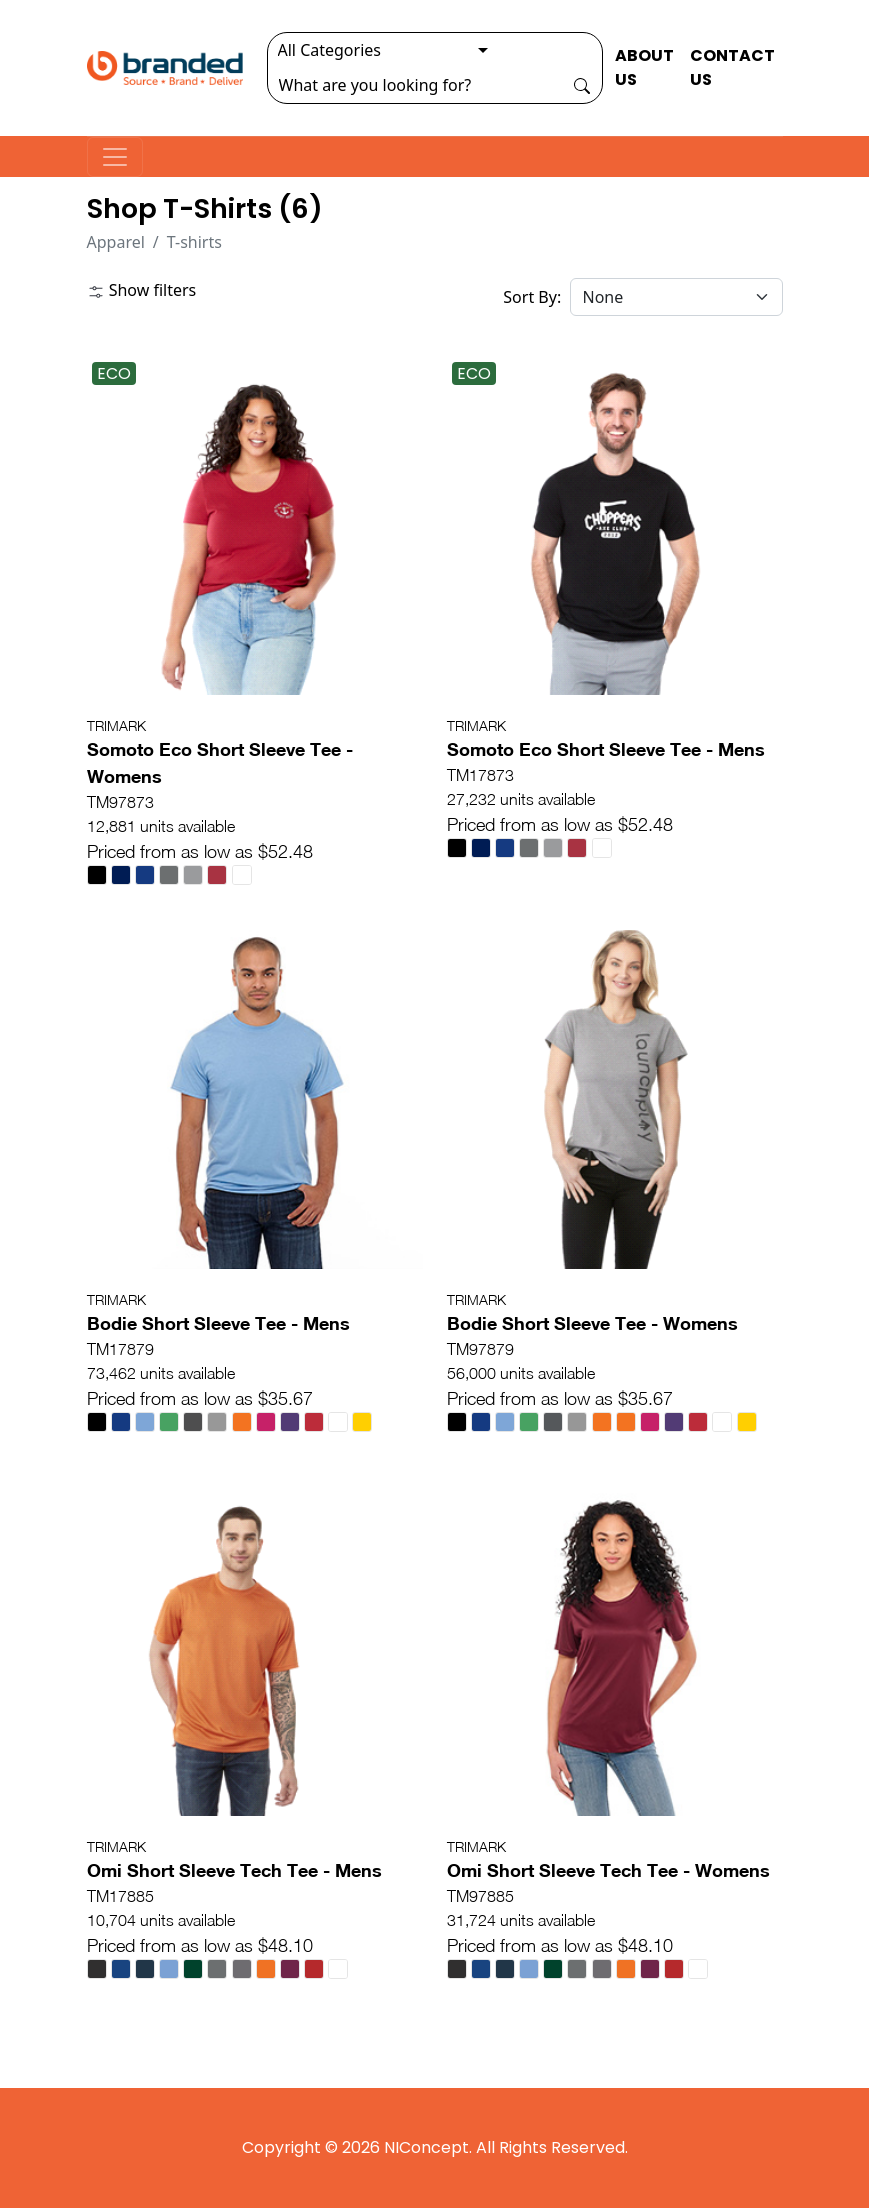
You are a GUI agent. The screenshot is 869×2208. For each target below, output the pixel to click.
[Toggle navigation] (115, 157)
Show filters (142, 290)
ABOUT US (644, 67)
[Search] (415, 85)
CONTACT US (732, 67)
